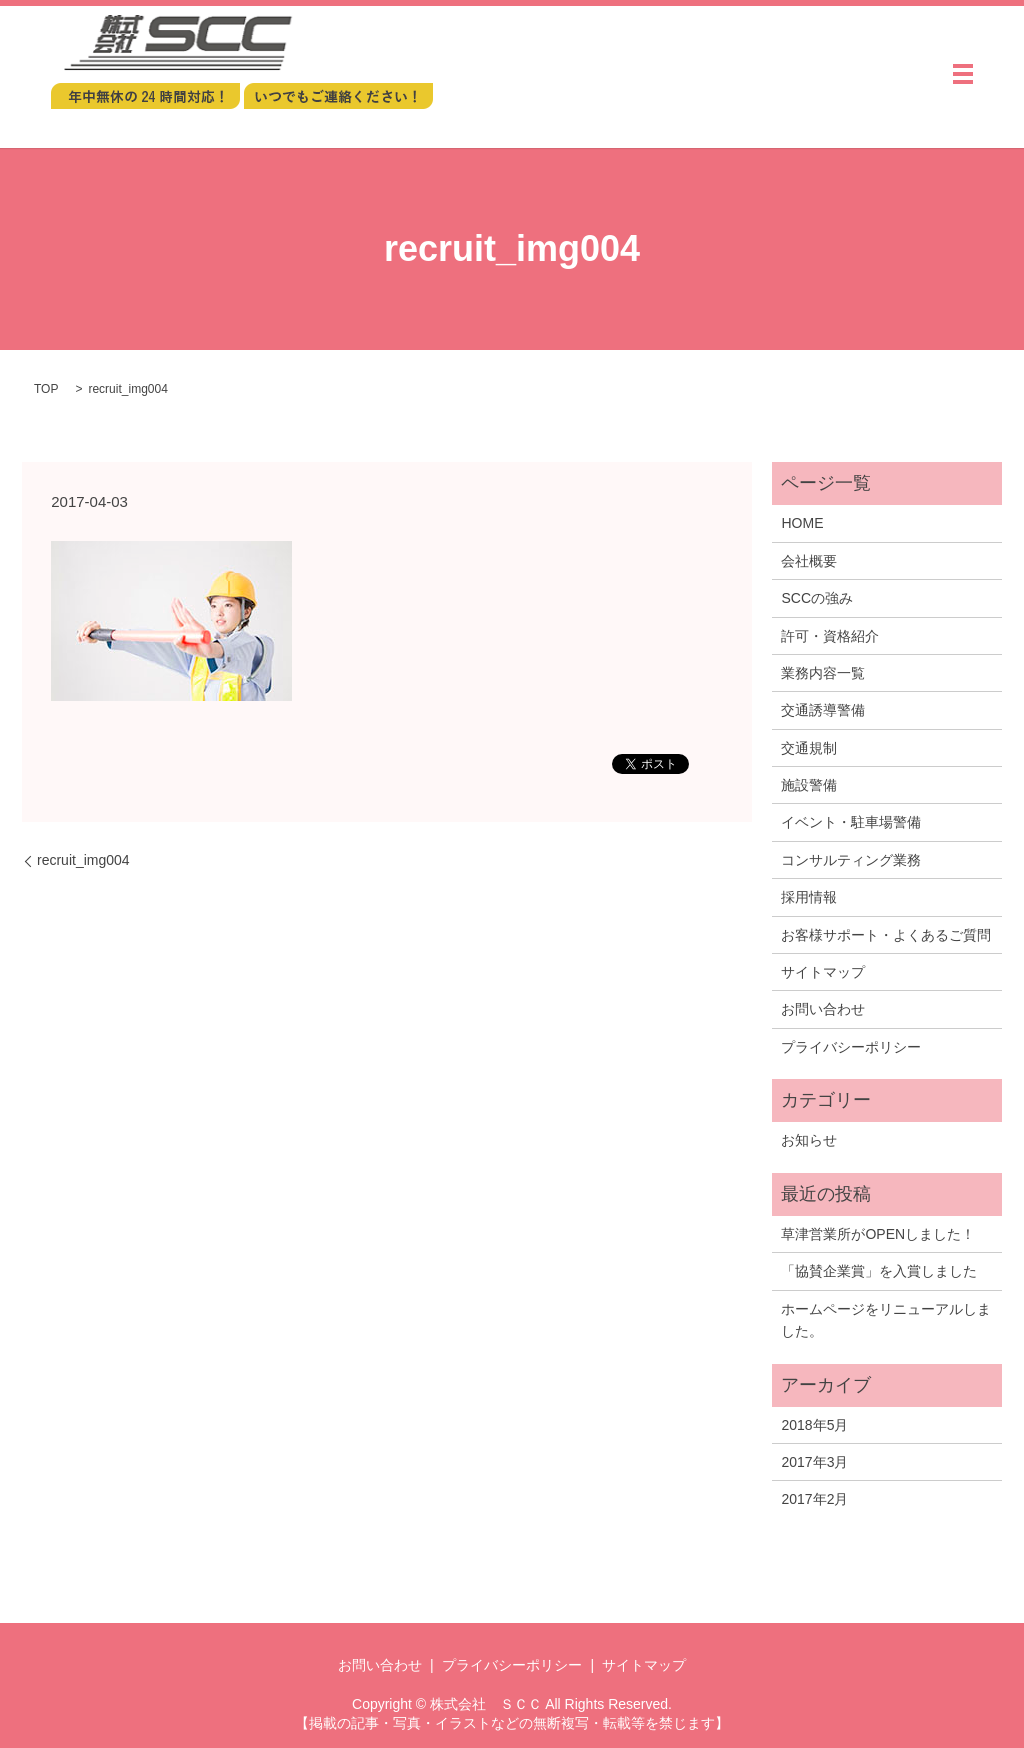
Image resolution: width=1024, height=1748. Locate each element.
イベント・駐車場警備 (851, 822)
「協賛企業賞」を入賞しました (879, 1271)
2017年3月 (814, 1462)
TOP (46, 389)
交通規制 (809, 748)
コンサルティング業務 (851, 860)
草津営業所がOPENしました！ (878, 1234)
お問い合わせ (823, 1009)
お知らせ (809, 1140)
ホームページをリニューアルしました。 (886, 1320)
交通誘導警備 (823, 710)
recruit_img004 (83, 860)
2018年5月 (814, 1425)
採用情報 (809, 897)
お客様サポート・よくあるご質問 (886, 935)
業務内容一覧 (823, 673)
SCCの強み (817, 598)
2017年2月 (814, 1499)
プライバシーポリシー (851, 1047)
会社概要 (809, 561)
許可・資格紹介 (830, 636)
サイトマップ (823, 972)
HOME (802, 523)
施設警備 (809, 785)
